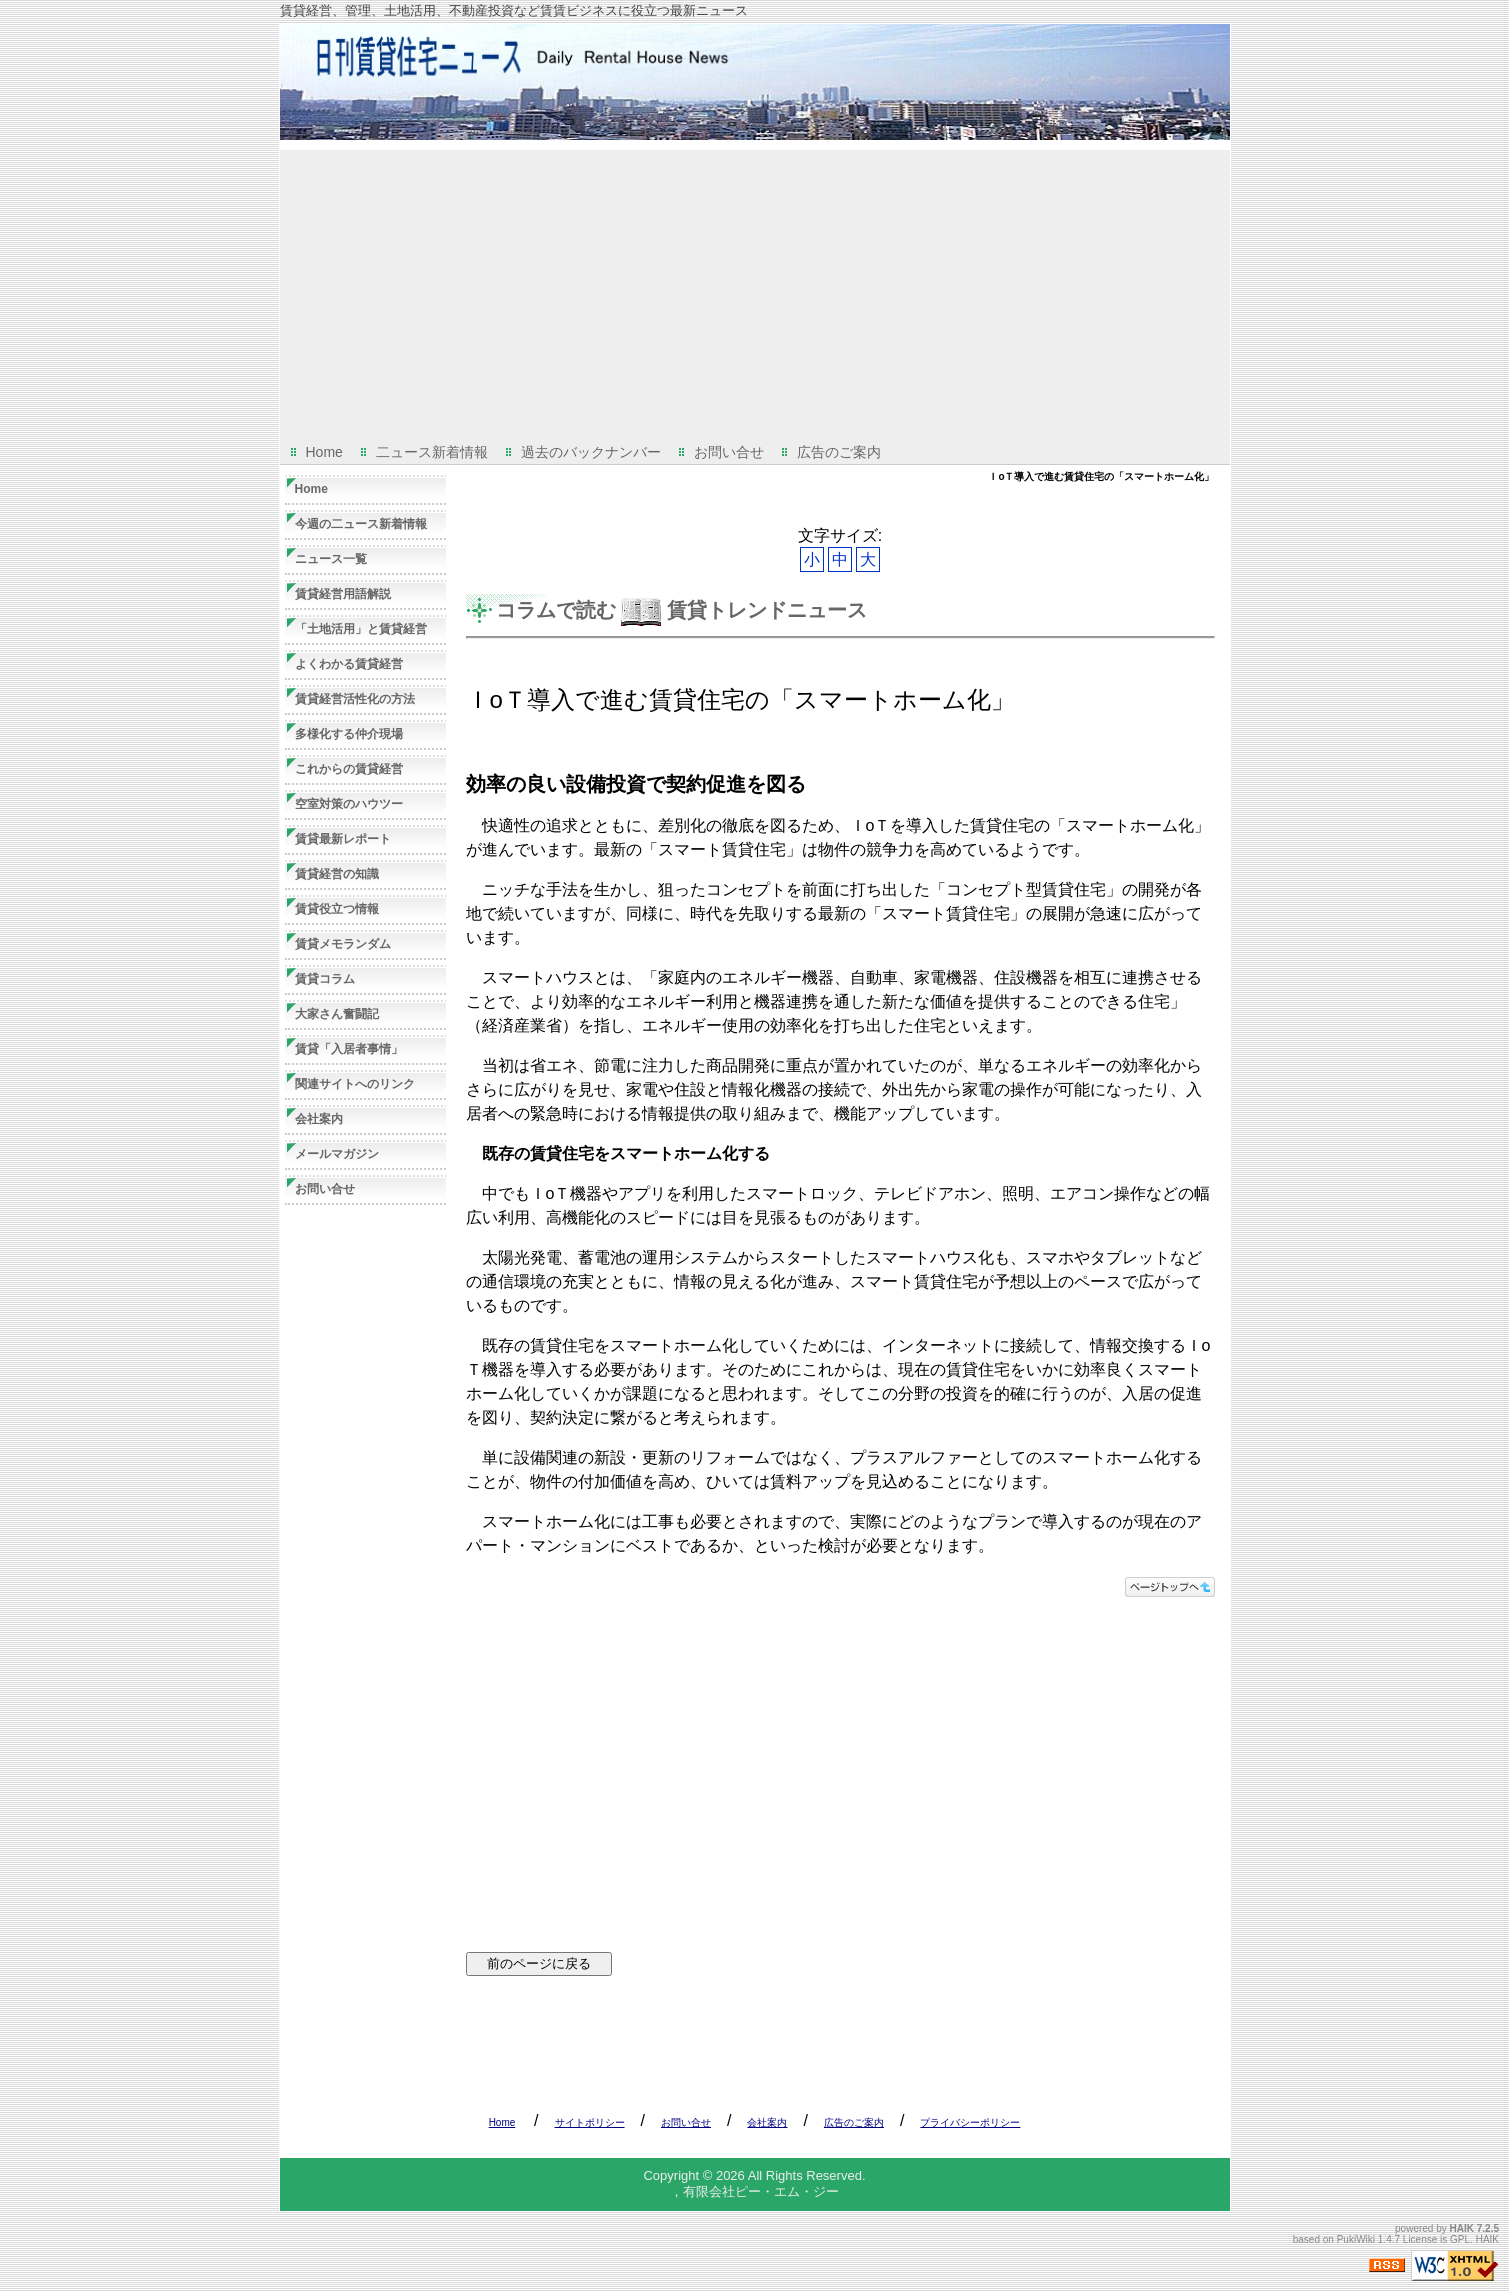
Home (324, 452)
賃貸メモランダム (343, 944)
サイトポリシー (590, 2122)
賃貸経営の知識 (337, 874)
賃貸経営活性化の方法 (355, 699)
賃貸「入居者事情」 (349, 1049)
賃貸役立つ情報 (337, 909)
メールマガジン (337, 1154)
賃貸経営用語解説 (343, 594)
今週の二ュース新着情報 (361, 524)
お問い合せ (729, 452)
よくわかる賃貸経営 (349, 664)
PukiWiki (1356, 2239)
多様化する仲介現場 (349, 734)
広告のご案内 (839, 452)
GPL (1460, 2239)
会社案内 (319, 1119)
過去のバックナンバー (591, 452)
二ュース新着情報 (432, 452)
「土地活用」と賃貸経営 (361, 629)
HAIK (1462, 2228)
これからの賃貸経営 (349, 769)
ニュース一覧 (331, 559)
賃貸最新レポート (343, 839)
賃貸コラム (325, 979)
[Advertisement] (755, 290)
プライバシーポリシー (970, 2122)
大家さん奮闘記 (337, 1014)
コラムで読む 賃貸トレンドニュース (681, 610)
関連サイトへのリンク (355, 1084)
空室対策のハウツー (349, 804)
